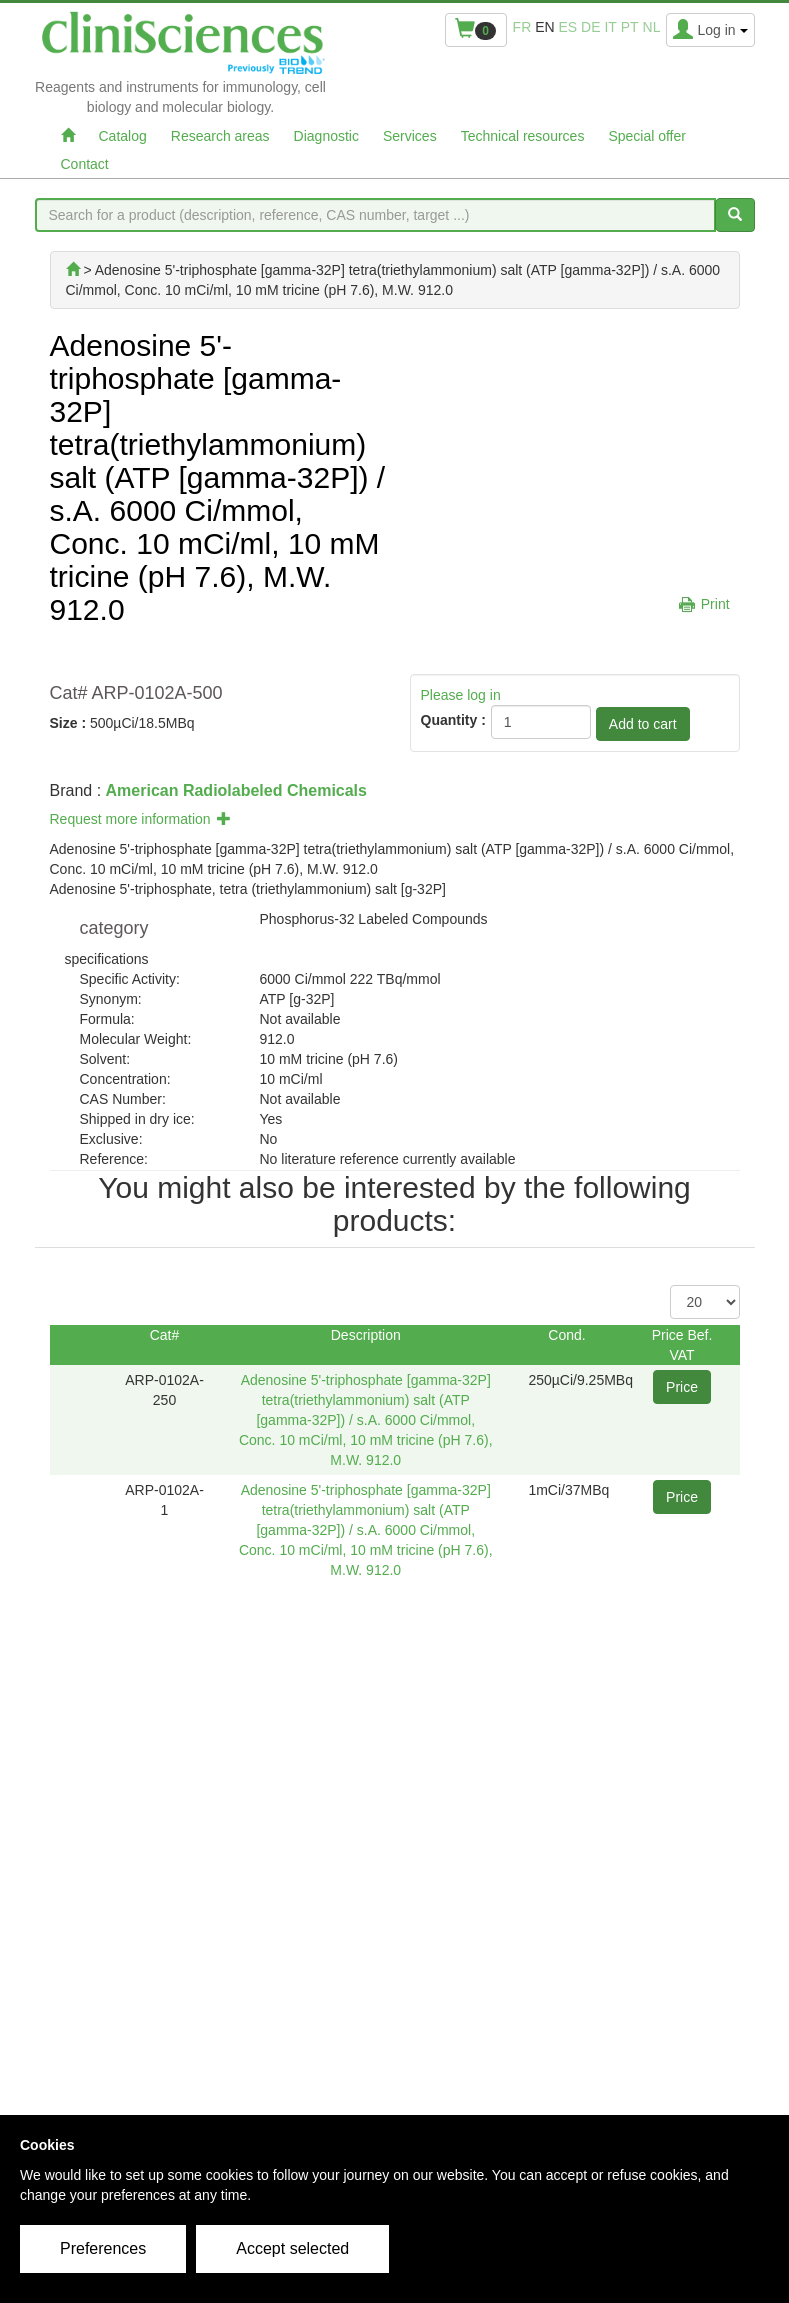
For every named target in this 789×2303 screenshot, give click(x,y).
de (590, 27)
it (610, 27)
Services (410, 136)
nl (652, 27)
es (568, 27)
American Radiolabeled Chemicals (236, 790)
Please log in (461, 695)
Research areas (220, 136)
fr (522, 27)
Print (715, 604)
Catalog (123, 136)
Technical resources (523, 136)
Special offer (647, 136)
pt (630, 27)
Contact (85, 164)
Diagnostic (326, 136)
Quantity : (453, 720)
